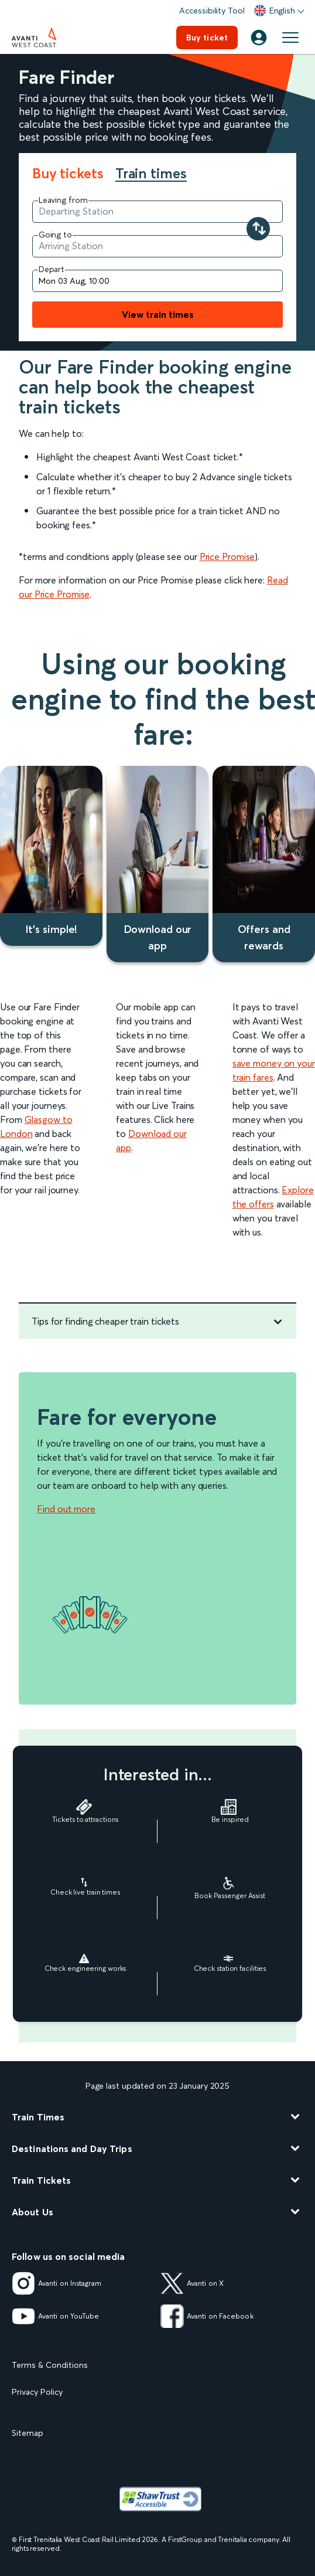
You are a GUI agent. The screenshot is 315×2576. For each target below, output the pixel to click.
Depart (51, 269)
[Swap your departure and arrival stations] (258, 228)
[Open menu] (290, 37)
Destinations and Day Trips (72, 2148)
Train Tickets (41, 2180)
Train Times (38, 2117)
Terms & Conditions (50, 2365)
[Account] (258, 37)
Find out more (66, 1509)
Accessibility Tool (211, 10)
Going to (55, 234)
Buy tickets (68, 174)
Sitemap (27, 2433)
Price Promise (227, 556)
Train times (151, 174)
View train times (158, 314)
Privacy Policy (37, 2392)
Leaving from (63, 200)
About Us (32, 2212)
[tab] (73, 174)
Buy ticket (207, 37)
